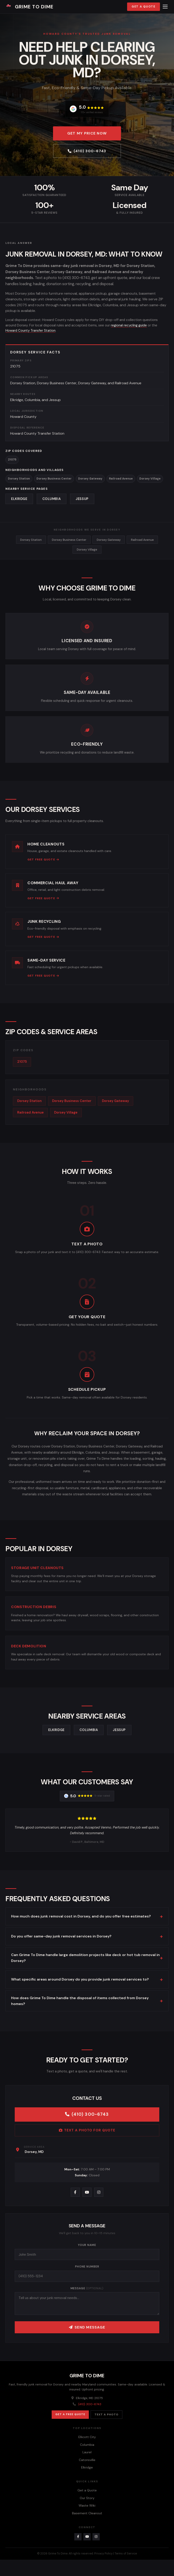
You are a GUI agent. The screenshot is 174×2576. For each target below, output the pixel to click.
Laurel (87, 2452)
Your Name (87, 2245)
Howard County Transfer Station (30, 330)
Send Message (87, 2327)
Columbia (51, 499)
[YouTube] (87, 2192)
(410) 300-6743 (87, 151)
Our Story (87, 2498)
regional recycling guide (129, 325)
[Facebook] (75, 2192)
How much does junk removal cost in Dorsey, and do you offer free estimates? (81, 1916)
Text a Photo (106, 2414)
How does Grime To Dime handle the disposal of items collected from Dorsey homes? (80, 2001)
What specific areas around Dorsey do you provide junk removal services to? (80, 1979)
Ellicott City (87, 2437)
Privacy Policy (103, 2553)
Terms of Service (126, 2553)
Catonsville (87, 2460)
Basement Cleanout (87, 2513)
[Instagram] (98, 2192)
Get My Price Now (87, 133)
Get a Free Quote (70, 2414)
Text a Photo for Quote (87, 2130)
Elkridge (19, 499)
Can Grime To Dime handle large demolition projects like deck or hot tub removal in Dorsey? (85, 1957)
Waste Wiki (87, 2505)
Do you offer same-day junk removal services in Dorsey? (61, 1936)
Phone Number (87, 2266)
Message (87, 2288)
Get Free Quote (43, 859)
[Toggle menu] (165, 6)
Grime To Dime (29, 7)
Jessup (82, 499)
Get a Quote (143, 6)
